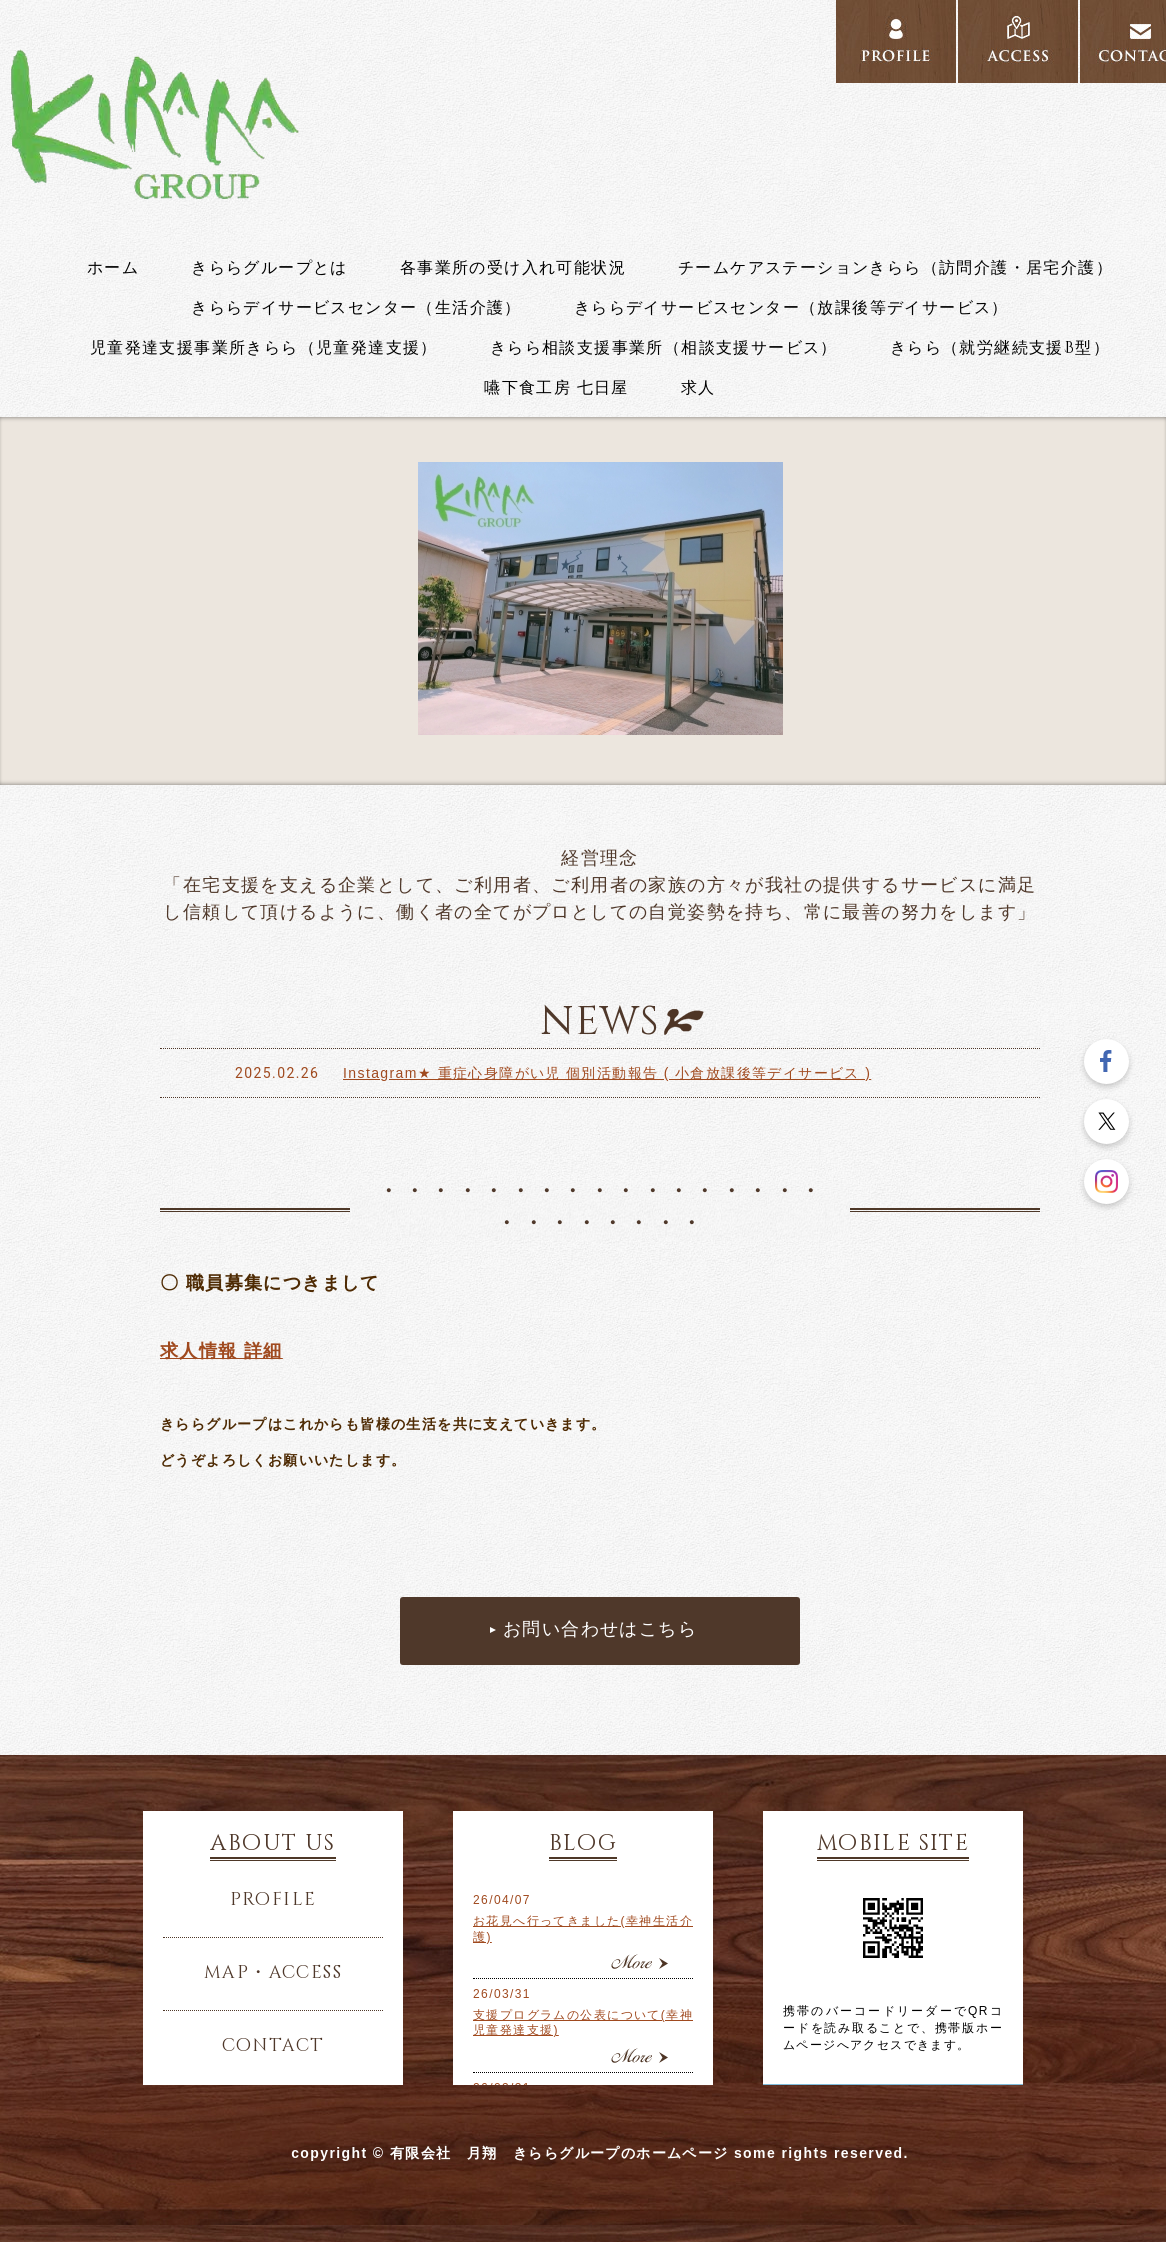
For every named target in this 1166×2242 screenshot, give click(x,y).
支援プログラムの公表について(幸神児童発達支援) (583, 2023)
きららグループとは (269, 268)
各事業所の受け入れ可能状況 (513, 268)
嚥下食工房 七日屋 (556, 388)
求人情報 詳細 (221, 1351)
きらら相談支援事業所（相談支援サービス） (664, 348)
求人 (698, 388)
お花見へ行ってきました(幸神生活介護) (583, 1929)
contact (273, 2046)
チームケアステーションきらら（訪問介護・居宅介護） (895, 268)
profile (896, 42)
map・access (273, 1973)
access (1018, 42)
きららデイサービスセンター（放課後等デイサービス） (791, 308)
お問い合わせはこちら (600, 1630)
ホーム (113, 268)
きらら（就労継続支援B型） (1000, 348)
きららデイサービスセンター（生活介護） (356, 308)
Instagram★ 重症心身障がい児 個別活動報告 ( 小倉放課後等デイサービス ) (607, 1073)
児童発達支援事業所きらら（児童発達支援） (264, 348)
